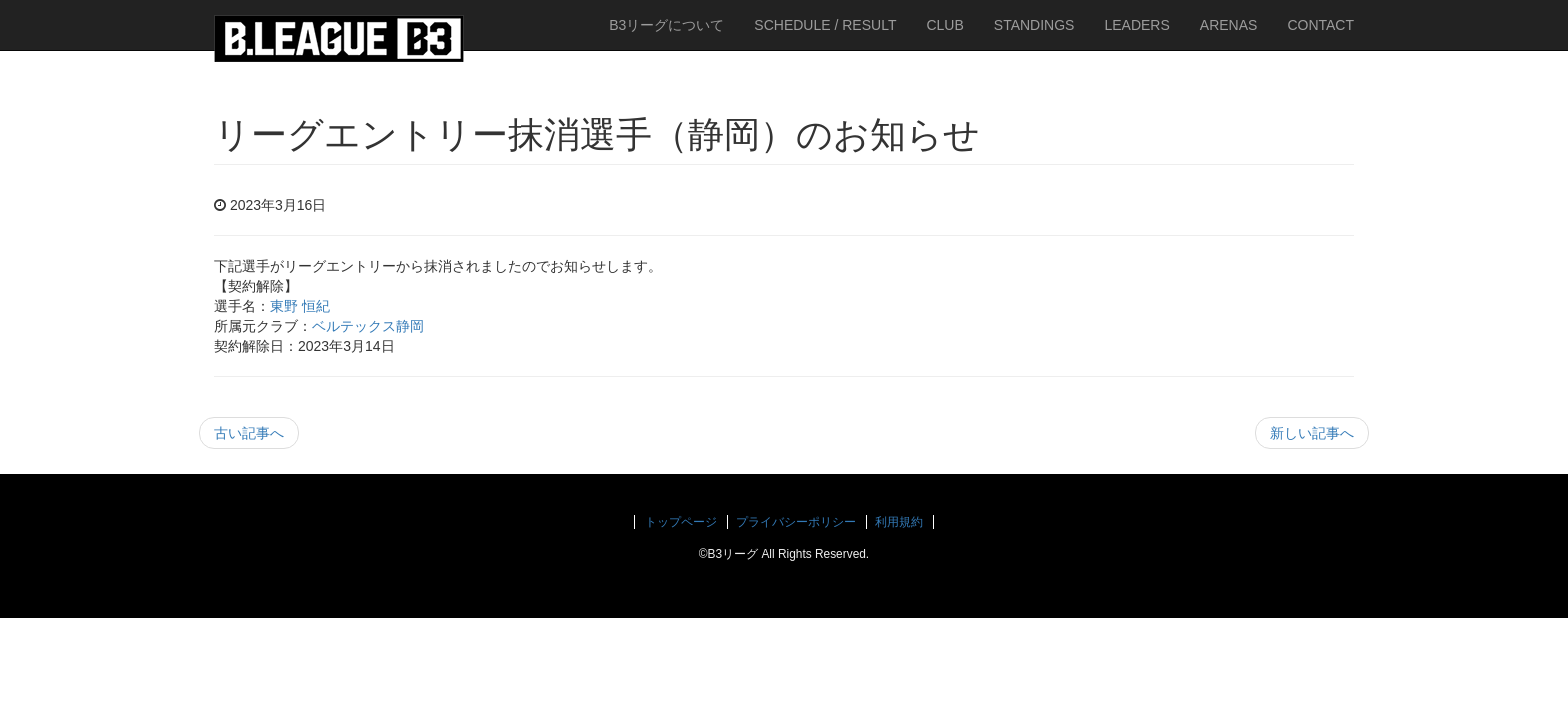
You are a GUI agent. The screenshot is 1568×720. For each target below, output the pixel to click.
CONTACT (1320, 25)
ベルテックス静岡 (368, 326)
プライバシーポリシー (796, 522)
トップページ (681, 522)
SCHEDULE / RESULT (825, 25)
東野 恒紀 (300, 306)
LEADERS (1136, 25)
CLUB (944, 25)
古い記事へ (249, 433)
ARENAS (1229, 25)
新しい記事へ (1312, 433)
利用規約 (899, 522)
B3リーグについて (666, 25)
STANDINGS (1034, 25)
